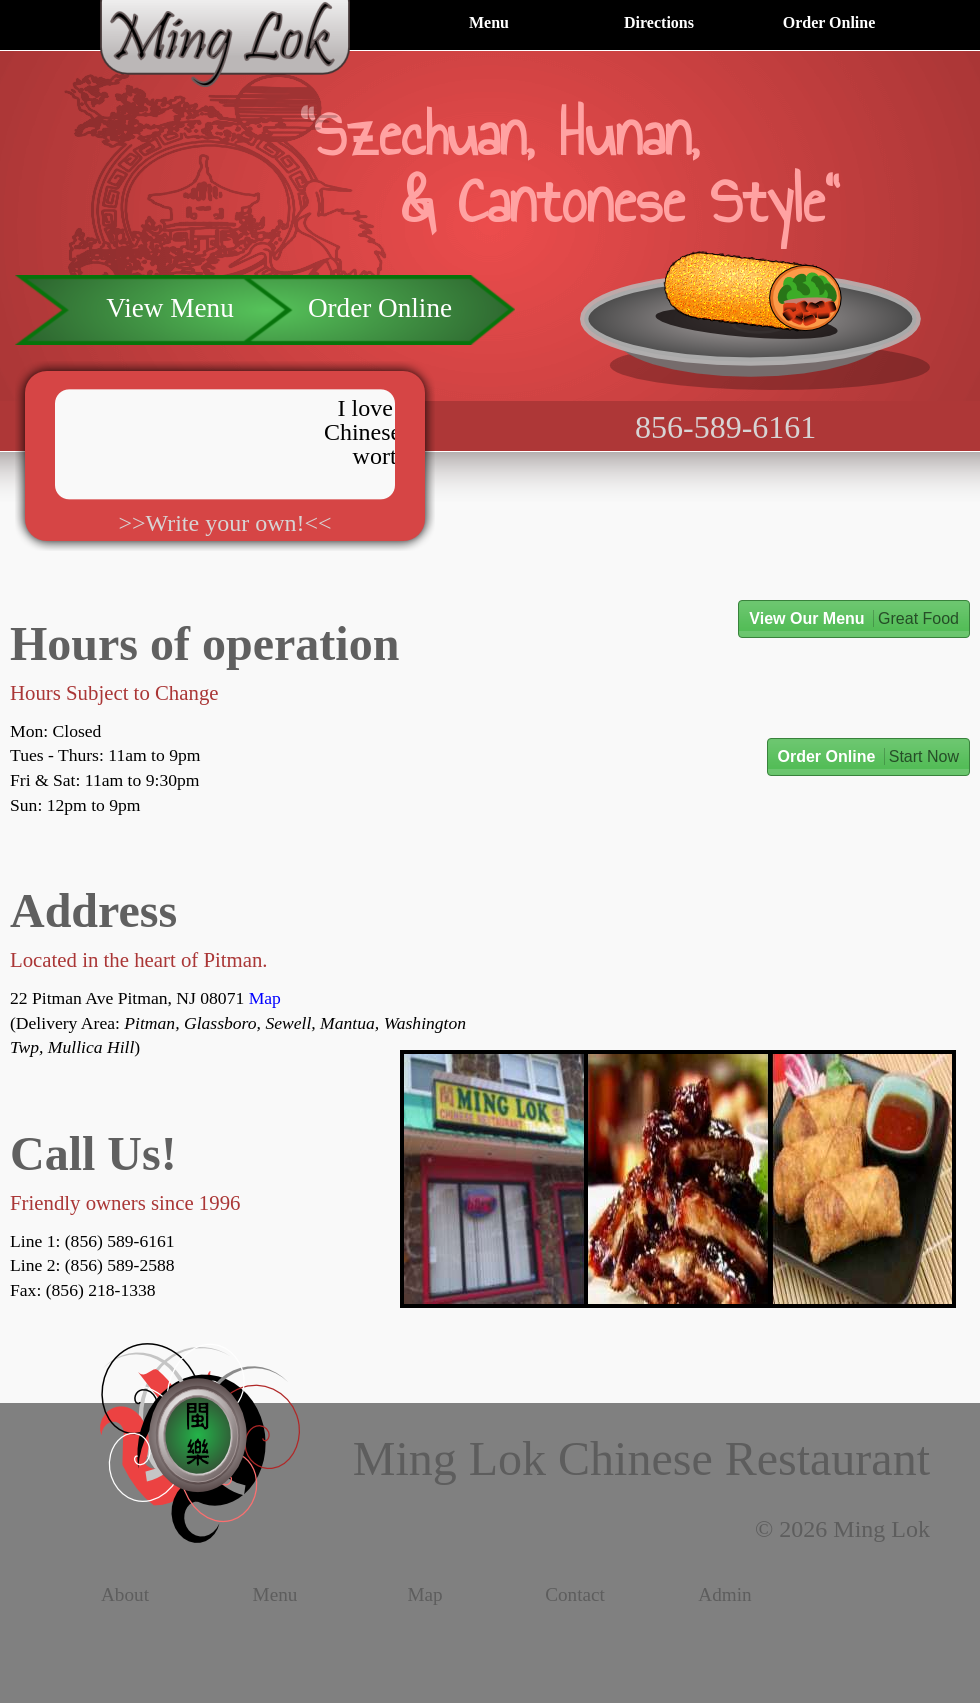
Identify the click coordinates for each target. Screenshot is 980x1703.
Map (265, 998)
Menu (489, 22)
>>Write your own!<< (224, 523)
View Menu (169, 308)
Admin (724, 1595)
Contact (575, 1595)
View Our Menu (854, 618)
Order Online (829, 22)
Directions (659, 22)
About (125, 1595)
